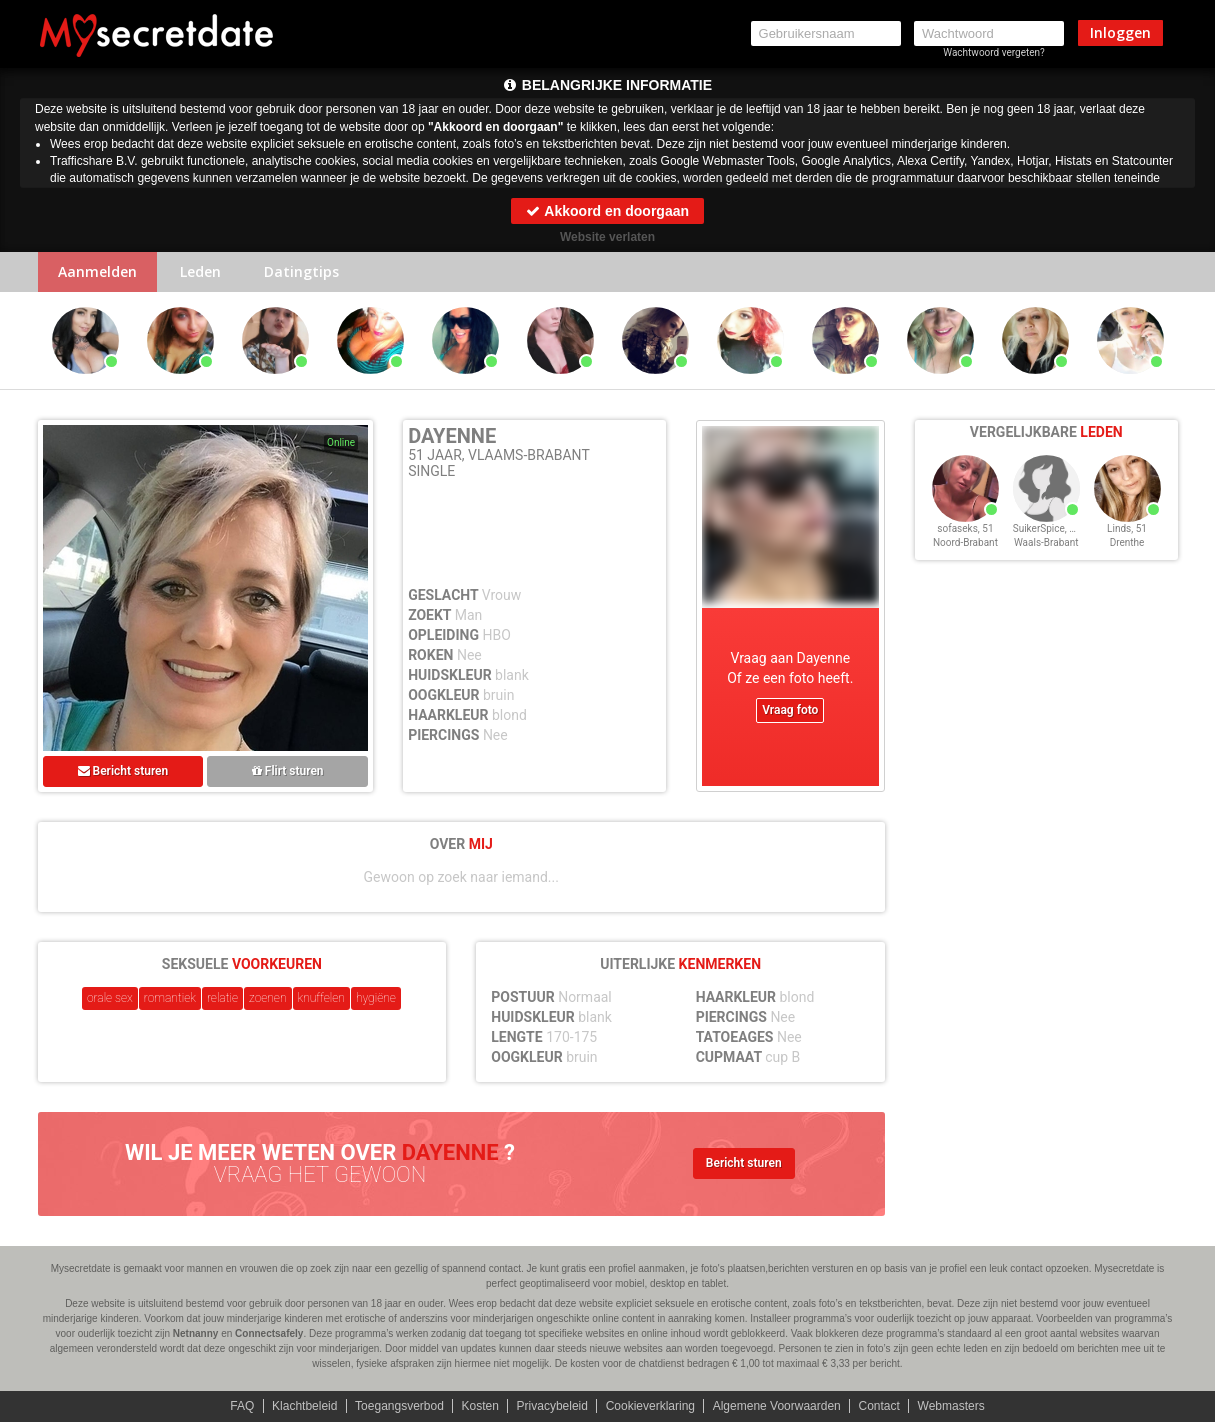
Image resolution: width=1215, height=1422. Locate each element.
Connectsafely (269, 1333)
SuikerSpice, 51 (1047, 528)
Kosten (480, 1406)
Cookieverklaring (650, 1406)
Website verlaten (607, 237)
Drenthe (1127, 542)
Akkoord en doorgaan (607, 211)
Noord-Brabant (965, 542)
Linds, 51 (1127, 528)
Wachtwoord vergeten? (994, 52)
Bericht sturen (123, 771)
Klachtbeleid (304, 1406)
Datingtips (301, 271)
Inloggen (1120, 32)
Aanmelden (97, 271)
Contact (878, 1406)
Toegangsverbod (399, 1406)
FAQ (242, 1406)
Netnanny (196, 1333)
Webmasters (951, 1406)
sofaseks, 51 (965, 528)
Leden (200, 271)
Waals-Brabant (1046, 542)
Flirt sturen (288, 771)
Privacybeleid (552, 1406)
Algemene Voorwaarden (777, 1406)
